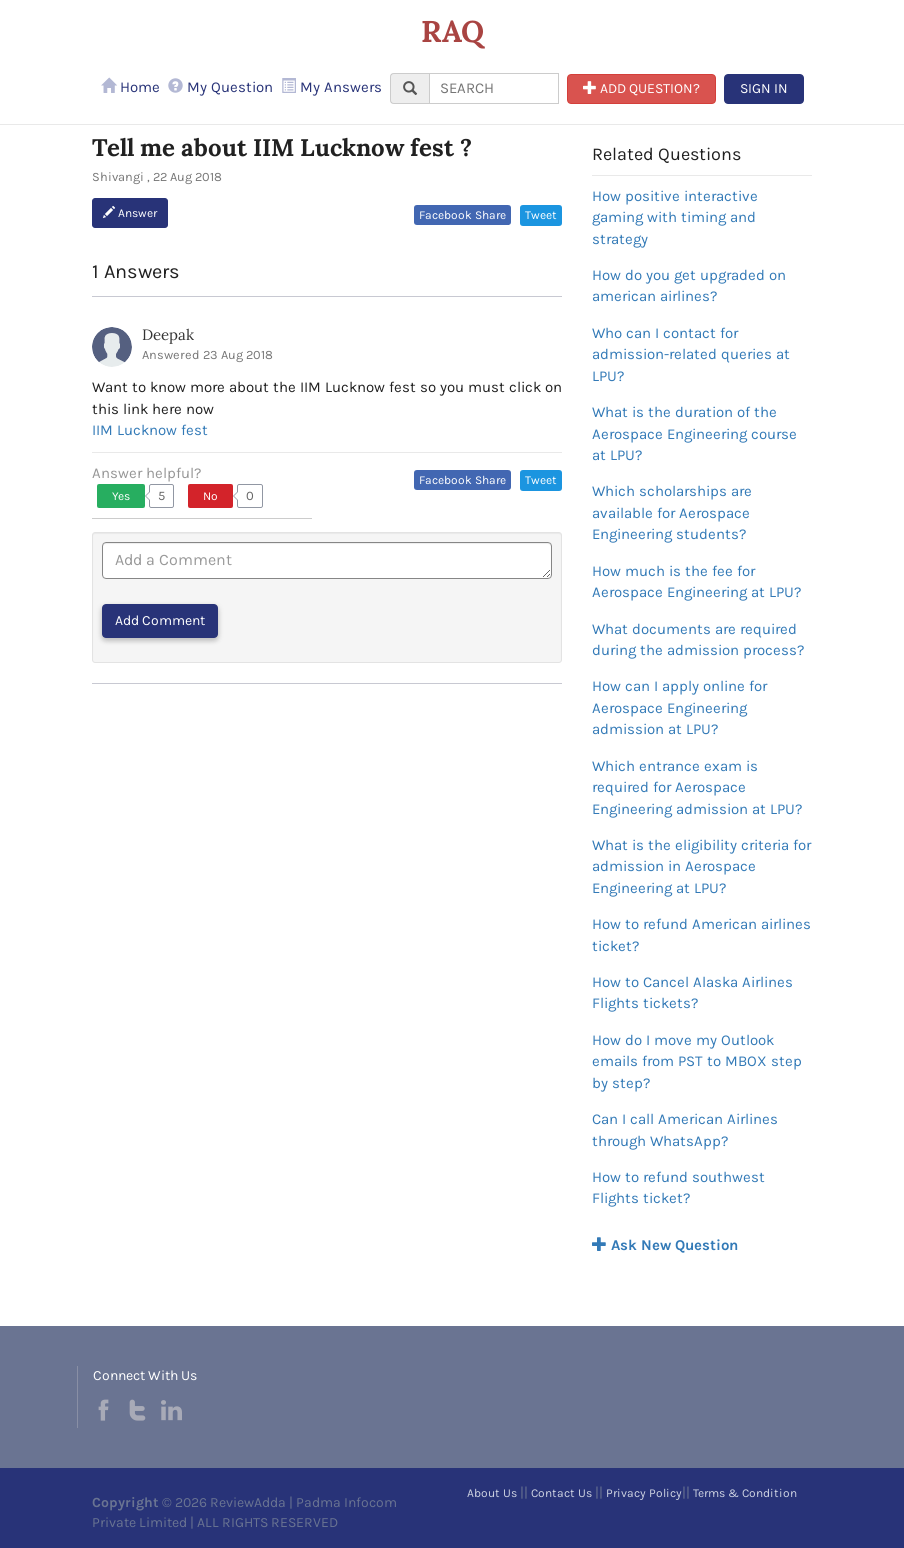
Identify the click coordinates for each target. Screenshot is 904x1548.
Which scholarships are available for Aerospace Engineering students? (672, 512)
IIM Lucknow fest (150, 430)
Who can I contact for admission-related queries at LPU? (691, 354)
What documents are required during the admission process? (698, 639)
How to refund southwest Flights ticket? (678, 1187)
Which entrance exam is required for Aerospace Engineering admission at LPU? (697, 787)
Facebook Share (462, 215)
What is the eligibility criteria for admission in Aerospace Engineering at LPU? (701, 866)
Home (130, 87)
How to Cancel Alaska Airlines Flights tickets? (692, 992)
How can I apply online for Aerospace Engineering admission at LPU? (679, 707)
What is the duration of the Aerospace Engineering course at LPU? (694, 433)
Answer (130, 213)
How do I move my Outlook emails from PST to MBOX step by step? (697, 1061)
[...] (494, 88)
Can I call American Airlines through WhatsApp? (685, 1129)
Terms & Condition (745, 1493)
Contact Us (561, 1493)
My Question (220, 87)
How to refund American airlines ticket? (701, 934)
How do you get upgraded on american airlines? (689, 285)
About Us (492, 1493)
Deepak (168, 334)
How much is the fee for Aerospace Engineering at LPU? (696, 581)
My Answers (331, 87)
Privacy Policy (644, 1493)
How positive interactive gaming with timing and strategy (675, 217)
